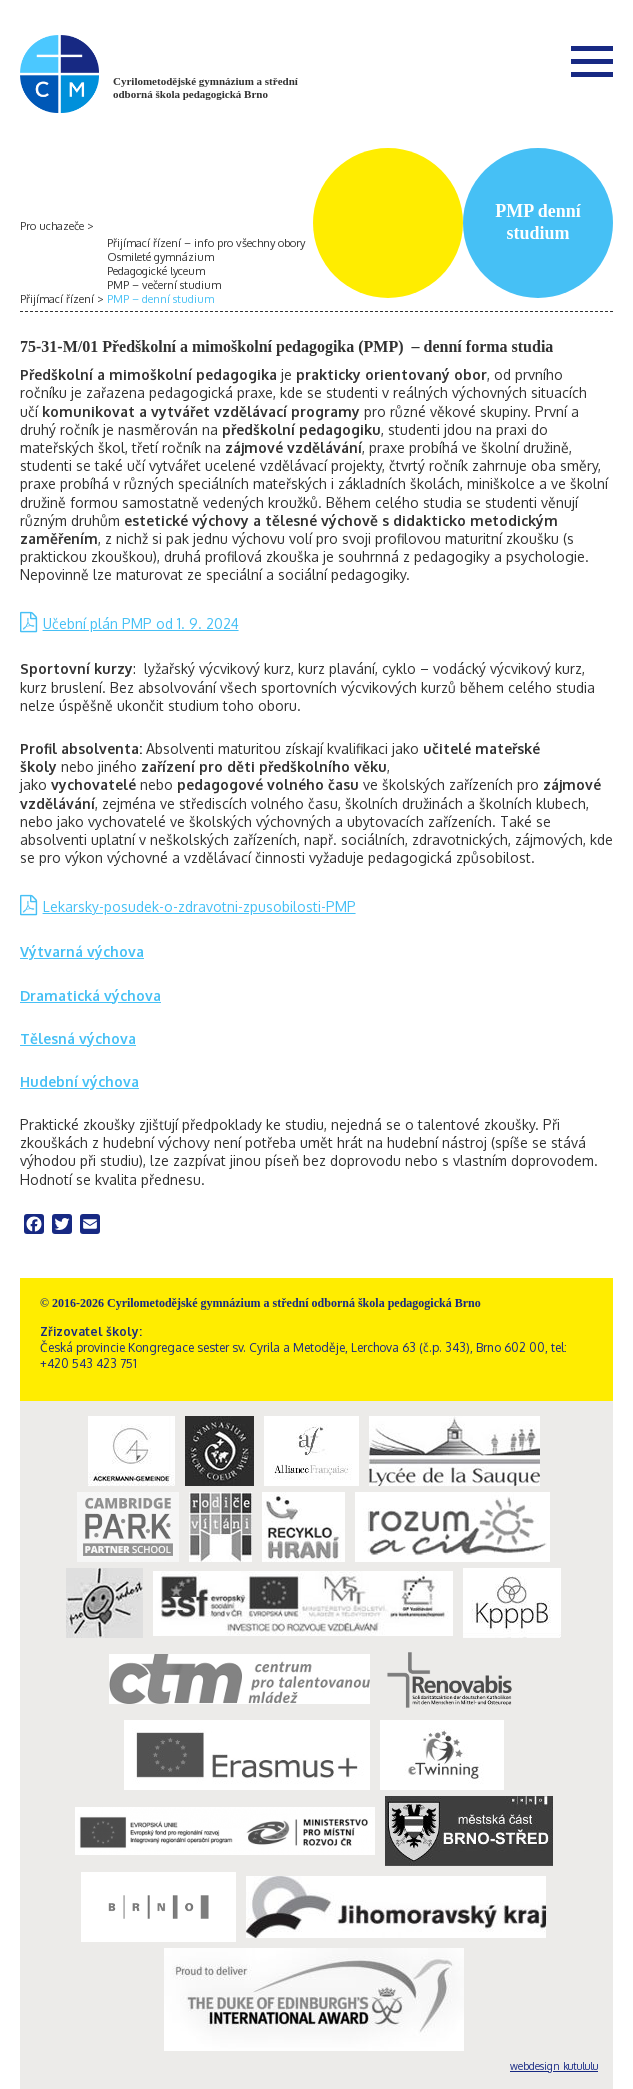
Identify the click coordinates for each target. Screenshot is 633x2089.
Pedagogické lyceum (156, 271)
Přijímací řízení (57, 299)
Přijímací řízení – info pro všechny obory (206, 243)
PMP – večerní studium (164, 285)
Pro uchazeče (52, 226)
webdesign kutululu (554, 2066)
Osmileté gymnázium (160, 257)
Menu (592, 61)
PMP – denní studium (160, 299)
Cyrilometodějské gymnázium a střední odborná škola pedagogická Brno (205, 87)
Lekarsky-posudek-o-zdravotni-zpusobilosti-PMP (199, 906)
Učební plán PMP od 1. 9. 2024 (141, 623)
